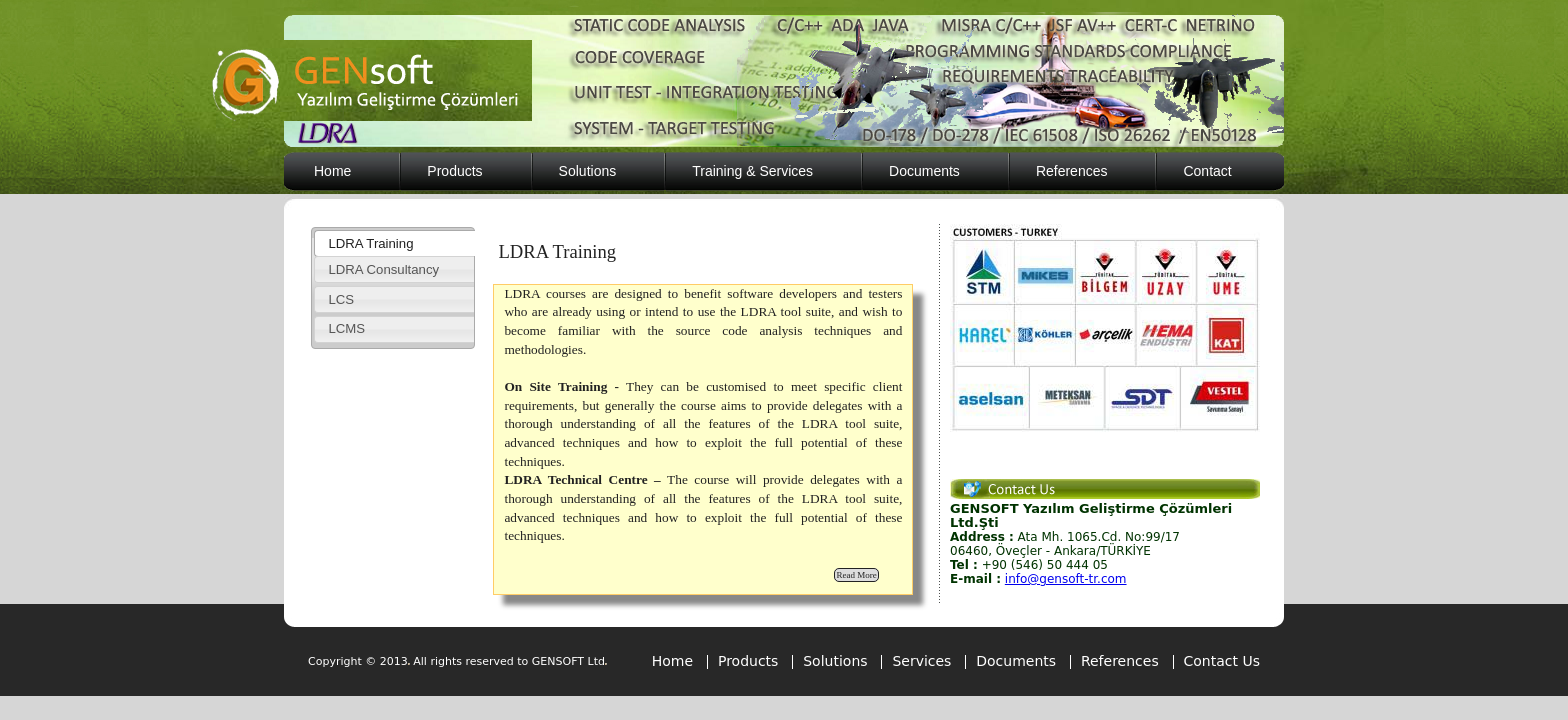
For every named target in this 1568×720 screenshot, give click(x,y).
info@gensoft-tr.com (1066, 579)
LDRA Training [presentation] (370, 243)
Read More (856, 575)
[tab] (394, 243)
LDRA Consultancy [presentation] (383, 269)
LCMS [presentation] (346, 328)
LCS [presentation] (341, 299)
